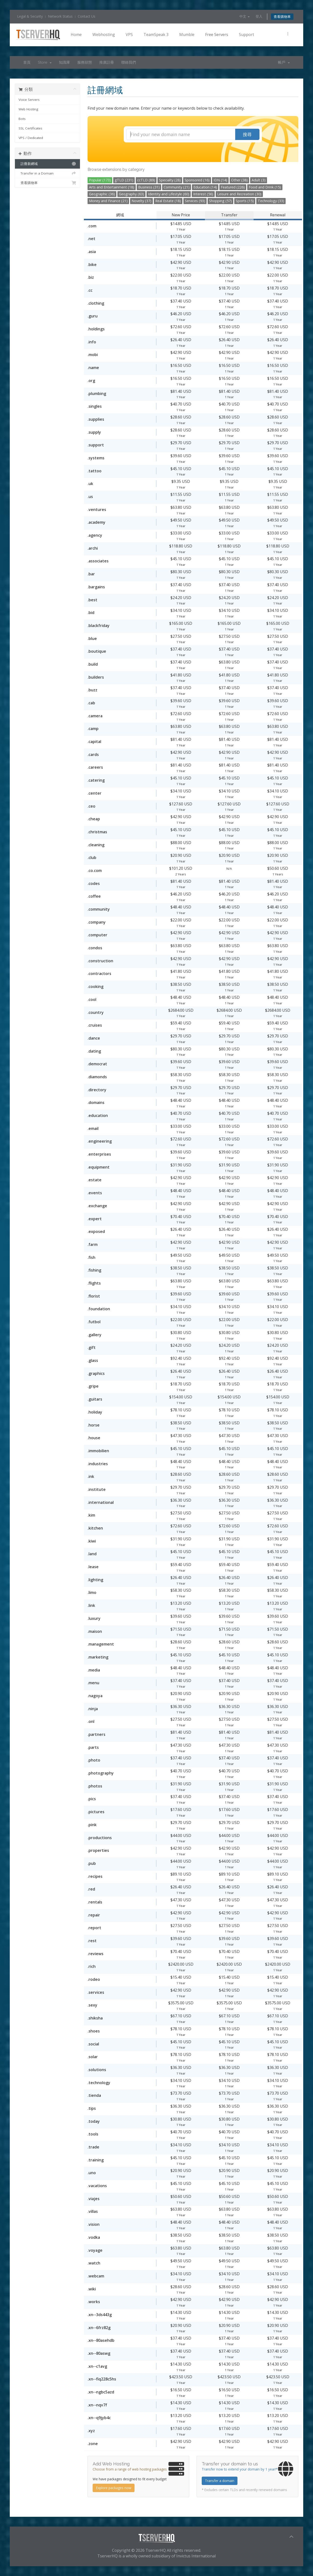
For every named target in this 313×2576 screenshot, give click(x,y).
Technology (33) (271, 200)
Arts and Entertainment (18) (111, 187)
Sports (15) (245, 200)
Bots (22, 118)
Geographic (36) (102, 194)
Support (246, 34)
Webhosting (103, 34)
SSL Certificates (30, 128)
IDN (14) (220, 180)
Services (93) (195, 200)
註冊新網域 (47, 164)
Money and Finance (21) (108, 200)
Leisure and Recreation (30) (239, 194)
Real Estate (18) (168, 200)
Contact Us (86, 16)
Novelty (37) (141, 200)
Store (45, 62)
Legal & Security (30, 16)
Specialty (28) (170, 180)
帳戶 (284, 62)
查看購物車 (282, 16)
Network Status (60, 16)
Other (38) (239, 180)
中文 (244, 16)
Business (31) (149, 187)
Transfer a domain (219, 2480)
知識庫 (64, 62)
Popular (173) (100, 180)
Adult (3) (259, 180)
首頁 (27, 62)
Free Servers (216, 34)
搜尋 (247, 134)
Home (76, 34)
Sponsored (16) (197, 180)
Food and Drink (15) (265, 187)
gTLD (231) (124, 180)
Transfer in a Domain (47, 173)
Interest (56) (203, 194)
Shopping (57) (220, 200)
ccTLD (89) (146, 180)
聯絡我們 (128, 62)
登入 (259, 16)
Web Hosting (28, 109)
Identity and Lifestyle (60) (168, 194)
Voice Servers (29, 99)
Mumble (186, 34)
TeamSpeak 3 (156, 34)
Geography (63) (131, 194)
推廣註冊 (106, 62)
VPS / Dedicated (31, 138)
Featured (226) (233, 187)
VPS (129, 34)
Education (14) (205, 187)
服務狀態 (84, 62)
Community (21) (177, 187)
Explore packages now (113, 2487)
